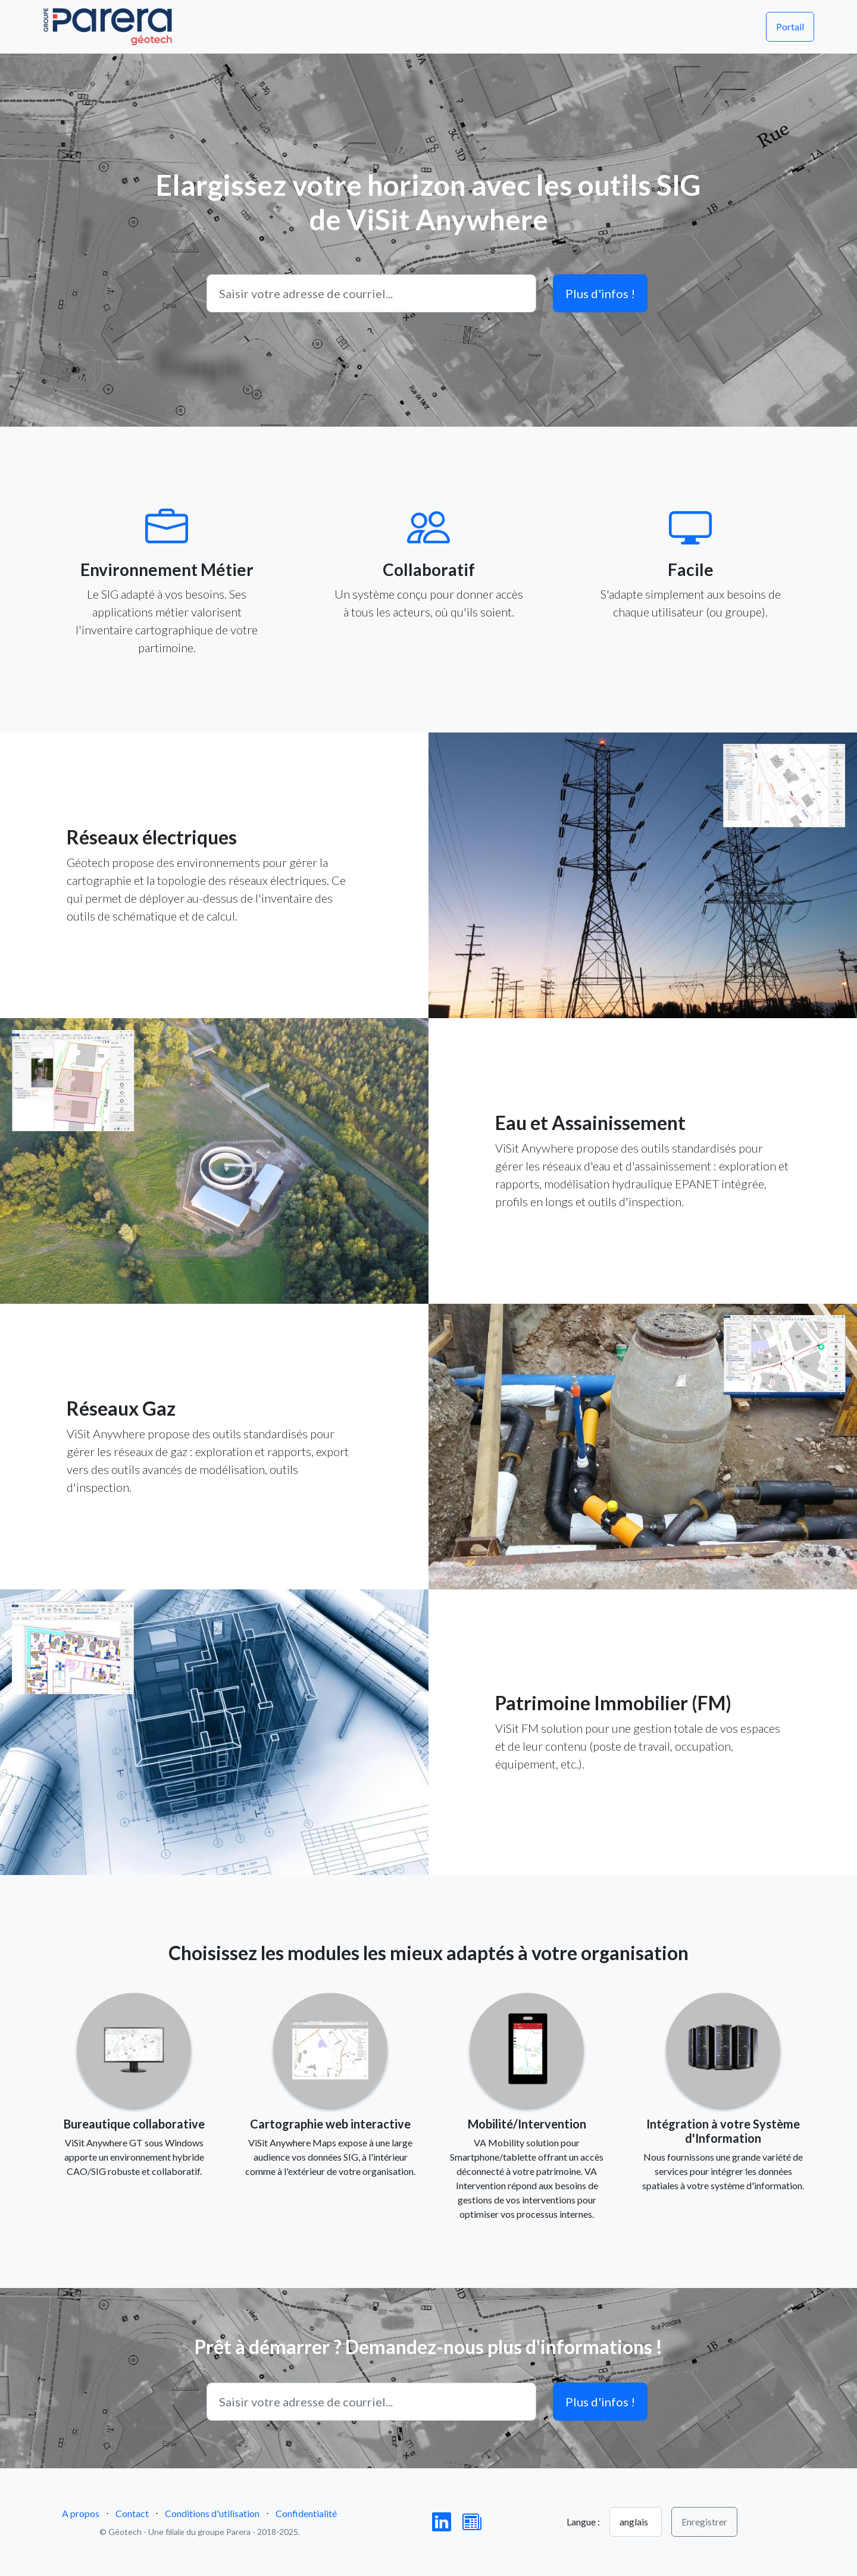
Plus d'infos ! (600, 293)
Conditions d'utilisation (212, 2513)
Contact (132, 2513)
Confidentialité (306, 2513)
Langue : (583, 2521)
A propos (80, 2513)
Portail (790, 26)
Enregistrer (704, 2521)
